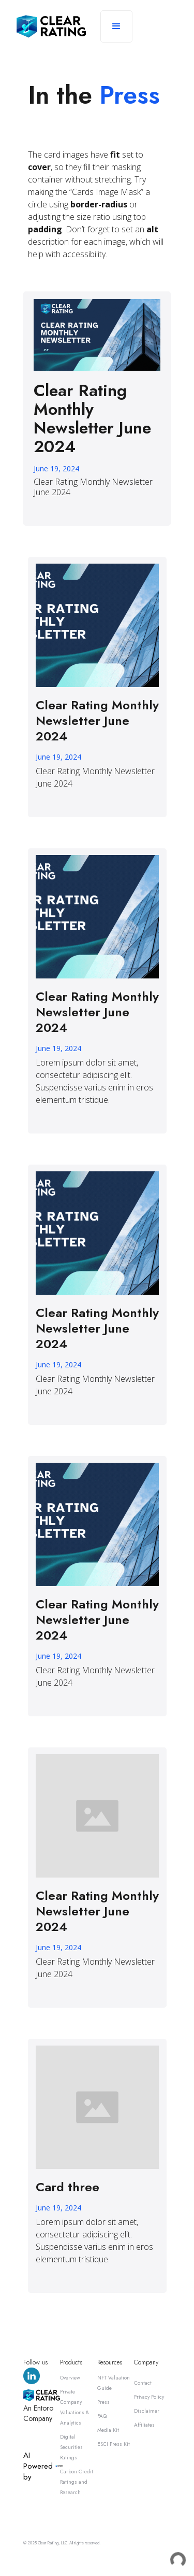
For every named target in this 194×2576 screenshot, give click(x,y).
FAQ (102, 2416)
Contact (143, 2383)
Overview (70, 2378)
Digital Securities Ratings (71, 2447)
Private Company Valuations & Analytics (74, 2407)
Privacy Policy (149, 2397)
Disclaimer (146, 2411)
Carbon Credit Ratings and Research (76, 2482)
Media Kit (108, 2430)
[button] (116, 26)
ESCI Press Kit (113, 2444)
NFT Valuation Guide (113, 2383)
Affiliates (144, 2425)
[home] (51, 26)
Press (103, 2402)
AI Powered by (38, 2466)
